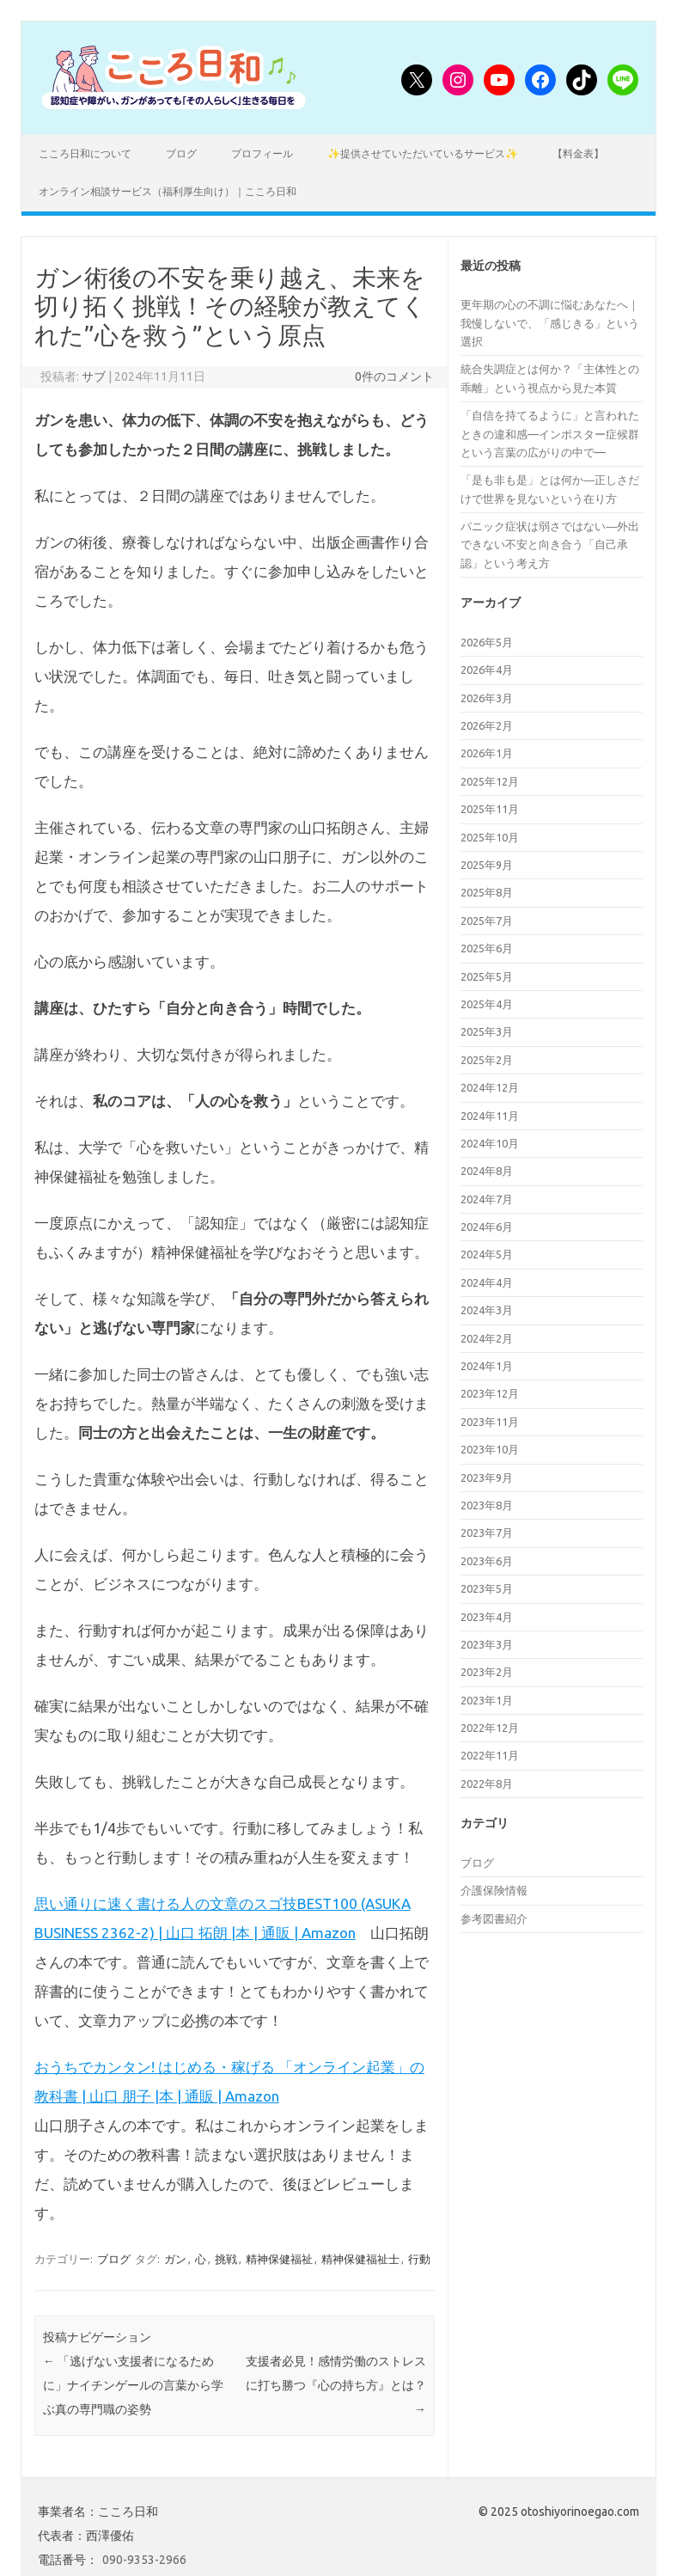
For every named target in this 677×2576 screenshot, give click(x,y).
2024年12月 (489, 1087)
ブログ (181, 153)
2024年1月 (486, 1366)
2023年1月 (486, 1700)
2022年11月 (489, 1755)
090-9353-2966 (144, 2560)
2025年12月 (489, 781)
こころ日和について (85, 153)
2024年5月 (486, 1254)
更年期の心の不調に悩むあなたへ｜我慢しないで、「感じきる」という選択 (549, 322)
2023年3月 (486, 1644)
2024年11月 (489, 1116)
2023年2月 (486, 1672)
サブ (94, 376)
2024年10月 (489, 1143)
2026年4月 (486, 670)
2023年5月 (486, 1588)
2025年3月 (486, 1031)
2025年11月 (489, 809)
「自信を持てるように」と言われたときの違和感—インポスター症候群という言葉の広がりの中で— (549, 433)
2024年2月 (486, 1338)
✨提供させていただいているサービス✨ (422, 153)
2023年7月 (486, 1533)
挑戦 (226, 2259)
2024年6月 (486, 1227)
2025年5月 (486, 976)
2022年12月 (489, 1728)
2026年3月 (486, 698)
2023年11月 (489, 1422)
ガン (175, 2259)
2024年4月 (486, 1282)
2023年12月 (489, 1393)
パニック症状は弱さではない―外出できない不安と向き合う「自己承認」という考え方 (549, 544)
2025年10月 (489, 837)
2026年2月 (486, 725)
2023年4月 (486, 1617)
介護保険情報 (494, 1890)
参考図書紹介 (494, 1918)
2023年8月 (486, 1505)
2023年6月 (486, 1561)
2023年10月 (489, 1449)
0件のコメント (394, 376)
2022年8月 (486, 1784)
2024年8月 (486, 1171)
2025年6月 (486, 948)
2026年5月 (486, 642)
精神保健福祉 (279, 2259)
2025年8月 (486, 892)
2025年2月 (486, 1060)
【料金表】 (578, 153)
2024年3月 (486, 1310)
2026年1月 (486, 753)
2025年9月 (486, 865)
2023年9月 (486, 1478)
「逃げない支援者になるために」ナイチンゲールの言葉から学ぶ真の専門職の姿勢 (133, 2385)
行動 (419, 2259)
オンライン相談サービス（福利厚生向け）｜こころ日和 (167, 191)
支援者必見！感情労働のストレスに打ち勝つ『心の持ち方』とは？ (336, 2385)
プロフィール (262, 153)
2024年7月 (486, 1199)
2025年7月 (486, 921)
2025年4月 (486, 1004)
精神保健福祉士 (360, 2259)
